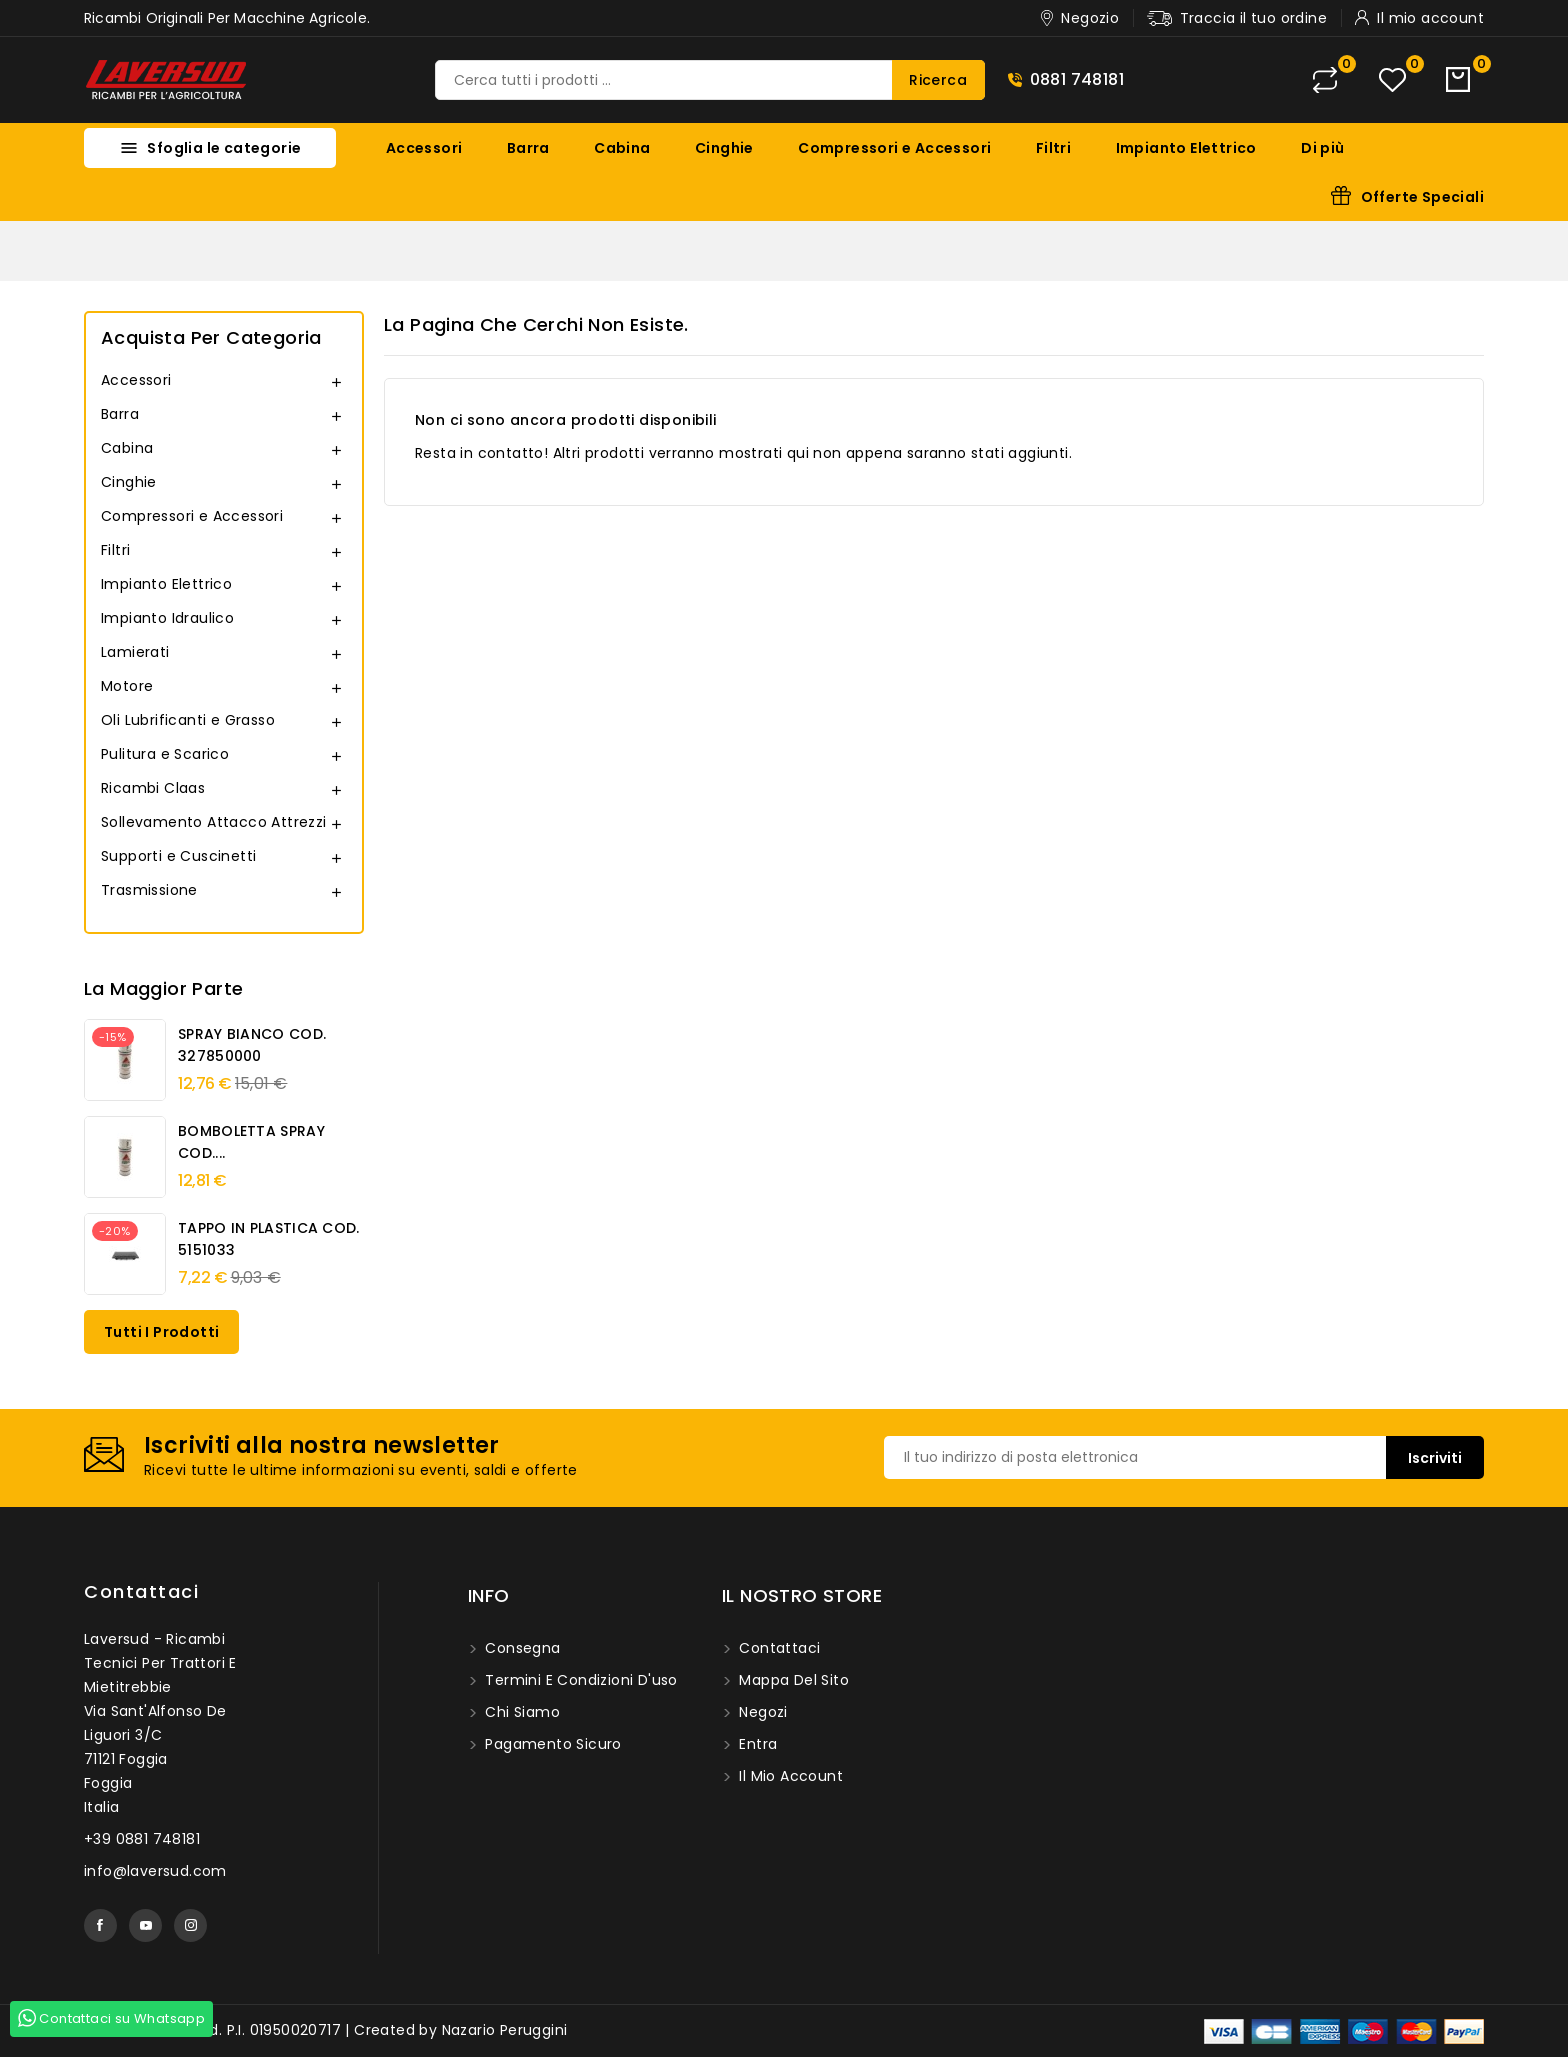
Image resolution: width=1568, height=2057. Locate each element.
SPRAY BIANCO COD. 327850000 (252, 1045)
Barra (528, 148)
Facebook (100, 1925)
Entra (756, 1744)
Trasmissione (149, 890)
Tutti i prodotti (161, 1332)
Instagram (190, 1925)
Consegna (521, 1648)
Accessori (424, 148)
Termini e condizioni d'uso (579, 1680)
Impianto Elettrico (1186, 148)
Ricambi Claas (153, 788)
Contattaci (141, 1591)
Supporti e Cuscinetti (178, 856)
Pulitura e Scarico (165, 754)
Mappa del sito (792, 1680)
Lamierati (135, 652)
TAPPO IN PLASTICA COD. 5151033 (269, 1239)
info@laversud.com (155, 1871)
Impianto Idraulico (167, 618)
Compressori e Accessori (894, 148)
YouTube (145, 1925)
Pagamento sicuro (551, 1744)
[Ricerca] (710, 80)
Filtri (1053, 148)
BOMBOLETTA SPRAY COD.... (251, 1142)
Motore (127, 686)
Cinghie (724, 148)
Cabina (622, 148)
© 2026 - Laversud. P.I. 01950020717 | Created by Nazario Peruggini (325, 2030)
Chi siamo (520, 1712)
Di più (1322, 148)
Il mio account (789, 1776)
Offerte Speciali (1422, 197)
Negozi (761, 1712)
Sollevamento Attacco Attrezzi (214, 822)
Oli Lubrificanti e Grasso (188, 720)
